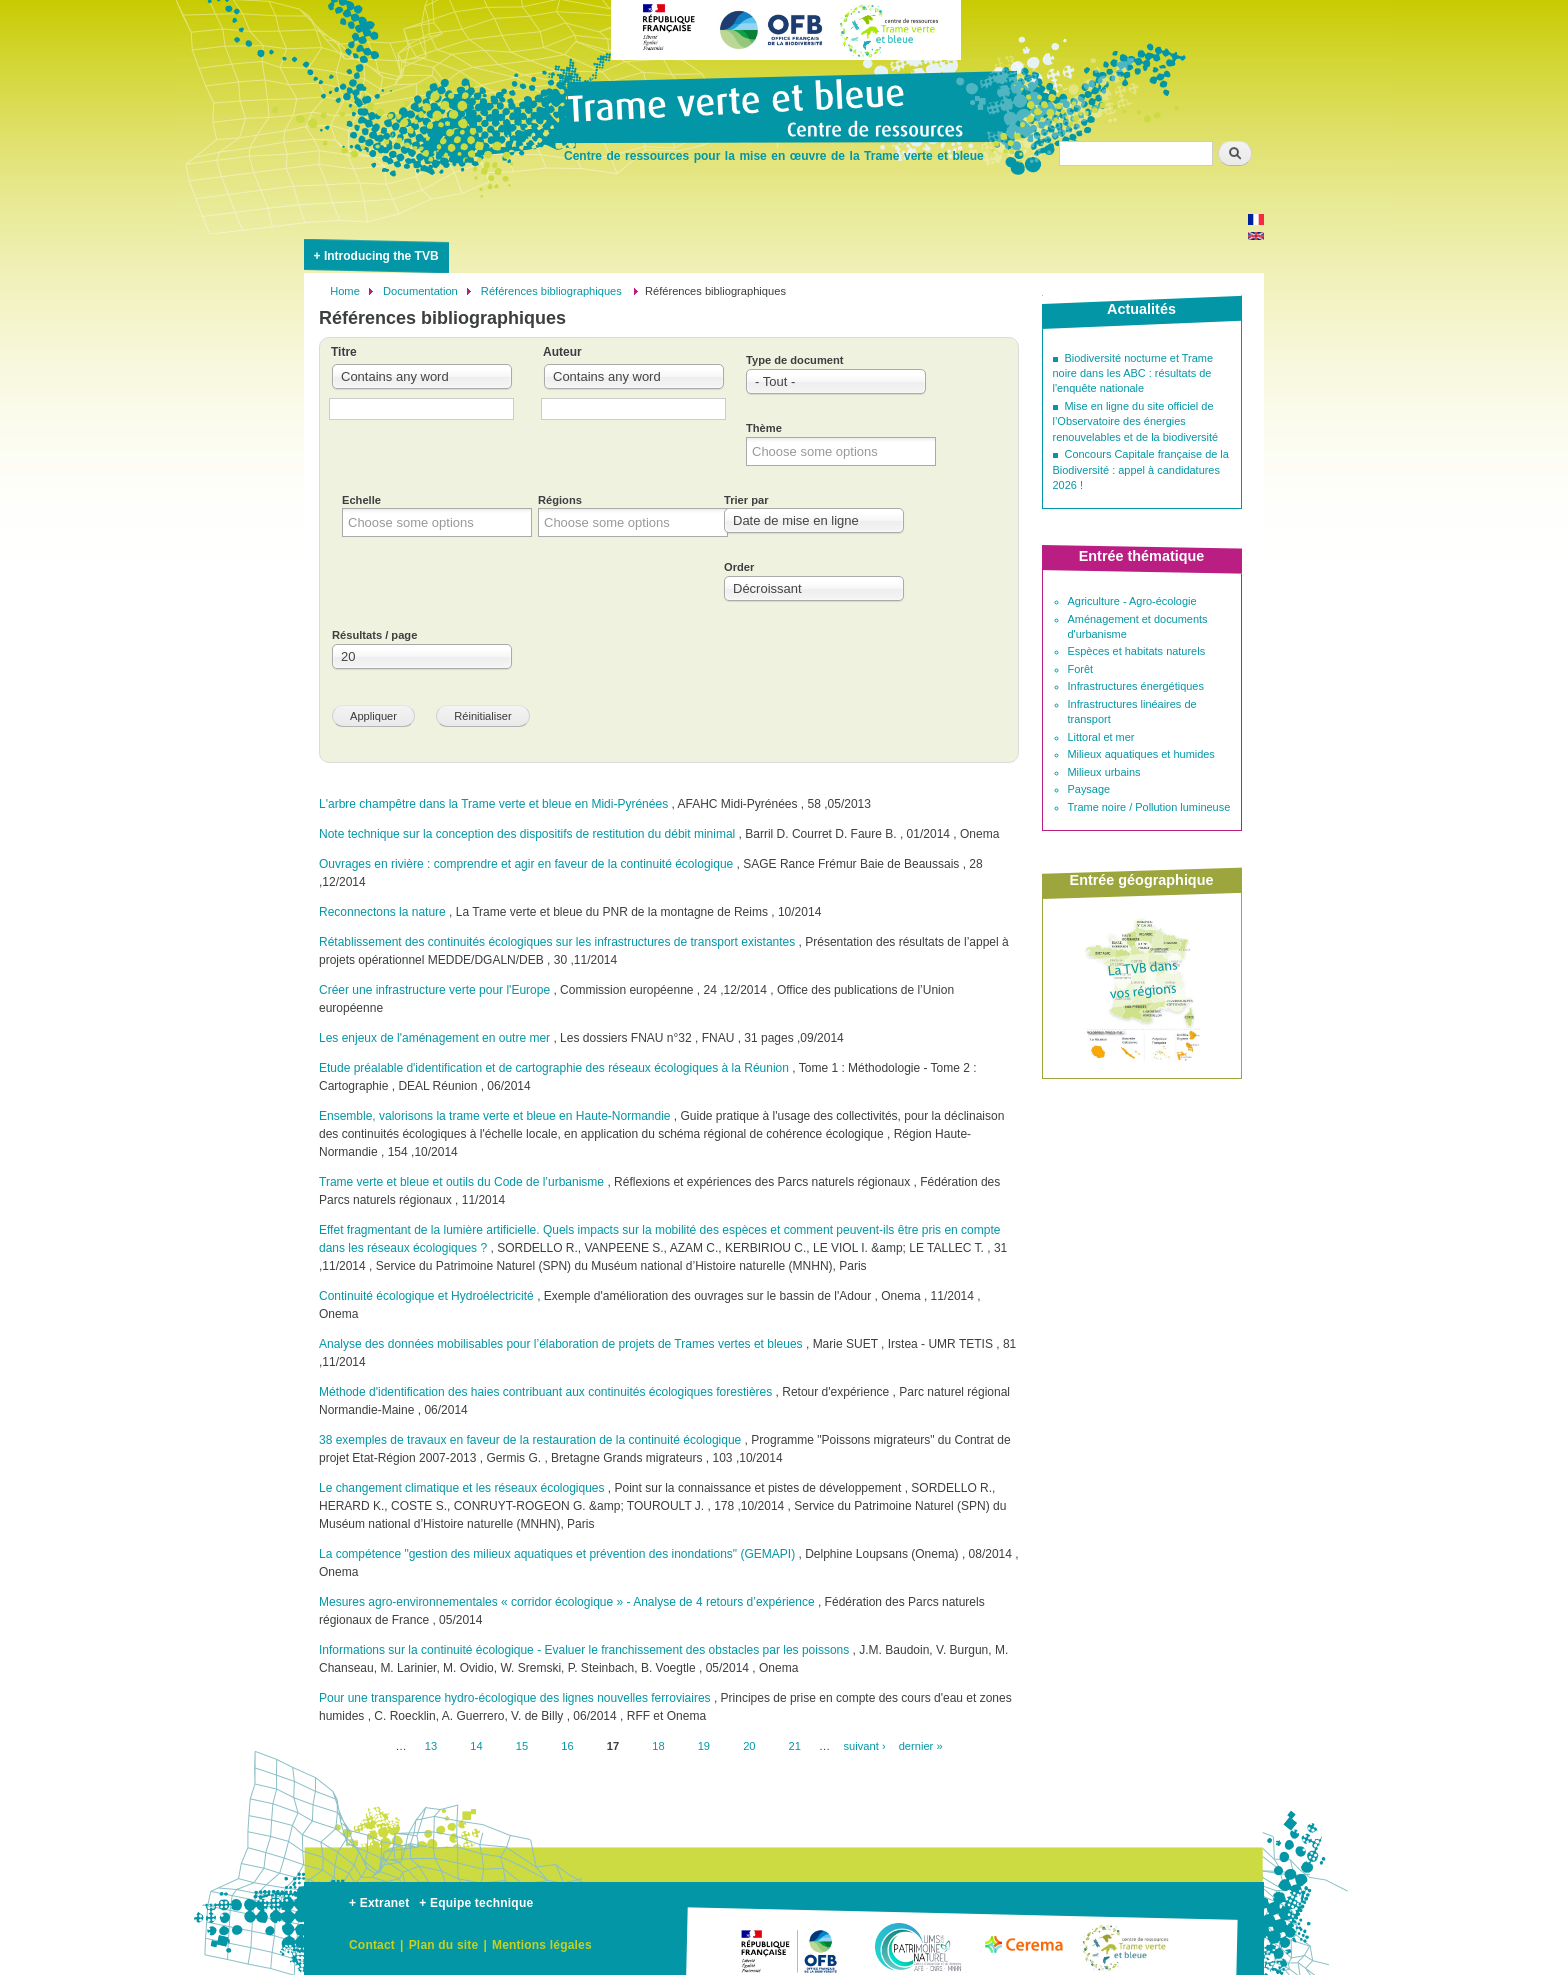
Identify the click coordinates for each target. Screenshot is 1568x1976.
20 (749, 1745)
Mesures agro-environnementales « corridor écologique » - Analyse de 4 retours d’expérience (568, 1602)
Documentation (420, 291)
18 (658, 1745)
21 (795, 1745)
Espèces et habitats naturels (1137, 651)
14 (476, 1745)
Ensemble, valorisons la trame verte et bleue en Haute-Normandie (495, 1116)
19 (704, 1745)
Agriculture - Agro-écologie (1132, 601)
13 (431, 1745)
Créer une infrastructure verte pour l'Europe (434, 990)
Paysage (1089, 789)
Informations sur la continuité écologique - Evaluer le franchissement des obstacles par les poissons (584, 1650)
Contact (372, 1945)
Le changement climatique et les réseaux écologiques (462, 1488)
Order (739, 567)
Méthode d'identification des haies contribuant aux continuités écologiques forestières (545, 1392)
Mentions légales (542, 1945)
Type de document (794, 360)
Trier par (746, 500)
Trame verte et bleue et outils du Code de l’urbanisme (461, 1182)
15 (522, 1745)
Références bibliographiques (553, 291)
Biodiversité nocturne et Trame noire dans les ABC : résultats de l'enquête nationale (1133, 373)
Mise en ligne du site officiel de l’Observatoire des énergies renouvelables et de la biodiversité (1136, 421)
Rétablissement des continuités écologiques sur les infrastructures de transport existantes (557, 942)
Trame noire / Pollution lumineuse (1149, 807)
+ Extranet (379, 1903)
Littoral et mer (1101, 737)
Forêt (1081, 669)
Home (345, 291)
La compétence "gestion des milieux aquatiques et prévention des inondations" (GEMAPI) (557, 1554)
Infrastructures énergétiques (1136, 686)
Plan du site (444, 1945)
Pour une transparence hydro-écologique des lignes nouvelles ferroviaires (515, 1698)
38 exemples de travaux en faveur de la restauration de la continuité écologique (530, 1440)
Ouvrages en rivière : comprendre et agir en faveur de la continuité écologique (526, 864)
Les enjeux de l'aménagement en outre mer (434, 1038)
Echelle (361, 500)
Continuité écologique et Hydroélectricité (426, 1296)
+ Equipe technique (476, 1903)
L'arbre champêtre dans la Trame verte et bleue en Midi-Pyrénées (493, 804)
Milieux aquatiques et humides (1141, 754)
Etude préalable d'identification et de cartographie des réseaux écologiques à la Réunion (555, 1068)
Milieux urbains (1104, 772)
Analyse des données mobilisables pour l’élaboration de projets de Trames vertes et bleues (561, 1344)
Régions (560, 500)
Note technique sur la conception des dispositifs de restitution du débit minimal (527, 834)
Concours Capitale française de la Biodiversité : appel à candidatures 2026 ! (1141, 469)
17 (613, 1746)
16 (567, 1745)
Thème (764, 428)
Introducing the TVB (381, 256)
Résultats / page (374, 635)
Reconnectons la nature (382, 912)
